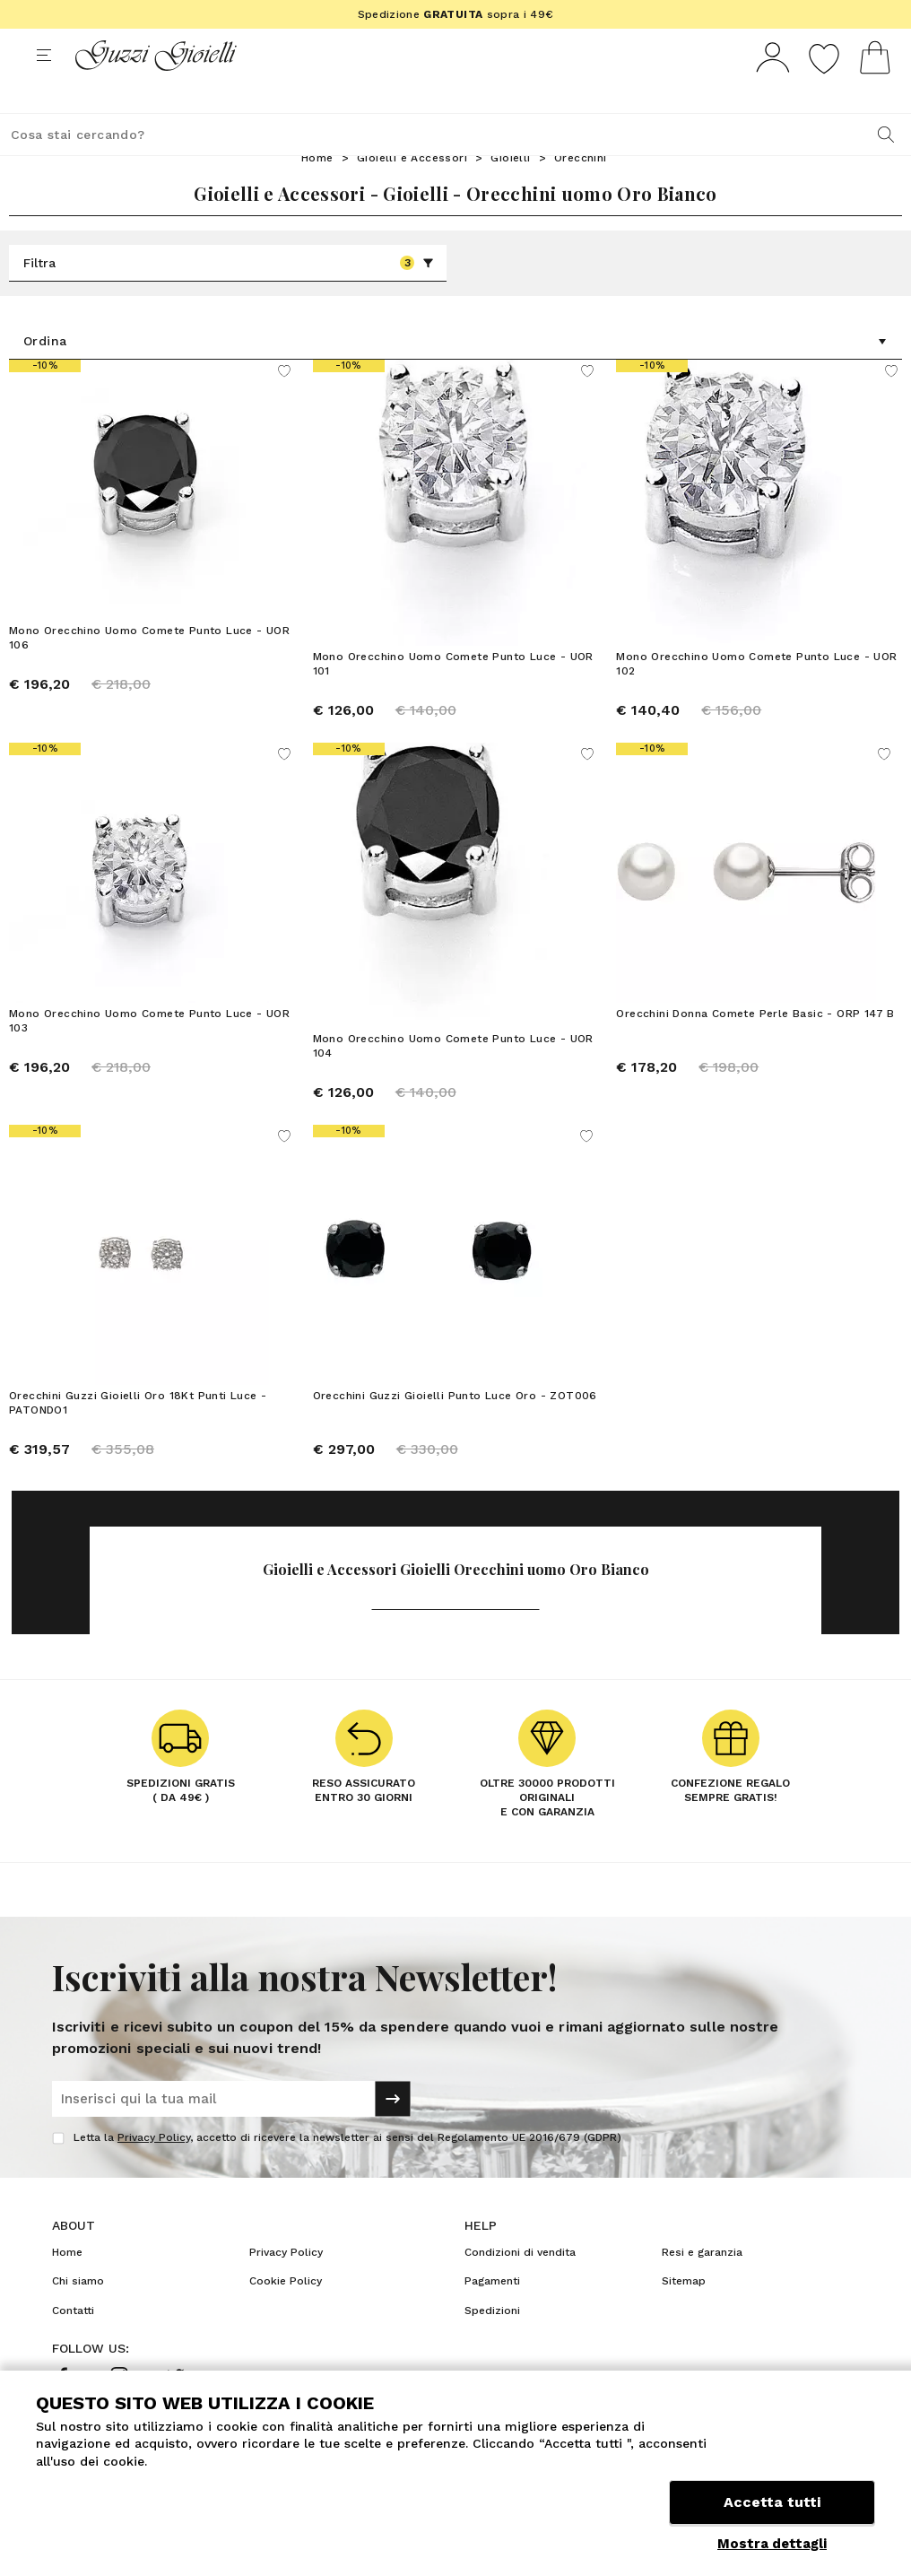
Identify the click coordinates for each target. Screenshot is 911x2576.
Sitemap (684, 2314)
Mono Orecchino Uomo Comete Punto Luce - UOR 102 (756, 696)
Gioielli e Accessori (412, 191)
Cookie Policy (285, 2314)
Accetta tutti (772, 2502)
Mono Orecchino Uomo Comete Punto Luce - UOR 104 (453, 1079)
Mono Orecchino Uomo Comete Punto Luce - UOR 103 (149, 1053)
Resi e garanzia (702, 2285)
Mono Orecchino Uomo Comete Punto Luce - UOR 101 (453, 696)
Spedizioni (492, 2343)
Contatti (73, 2343)
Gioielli (510, 191)
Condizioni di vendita (520, 2285)
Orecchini (580, 191)
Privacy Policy (153, 2170)
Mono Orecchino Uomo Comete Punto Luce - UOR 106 (149, 670)
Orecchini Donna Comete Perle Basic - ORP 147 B (755, 1046)
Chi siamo (78, 2314)
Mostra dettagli (772, 2544)
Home (317, 191)
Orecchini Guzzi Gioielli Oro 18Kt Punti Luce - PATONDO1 (137, 1436)
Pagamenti (492, 2314)
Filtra (228, 296)
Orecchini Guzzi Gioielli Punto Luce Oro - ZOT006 (455, 1429)
